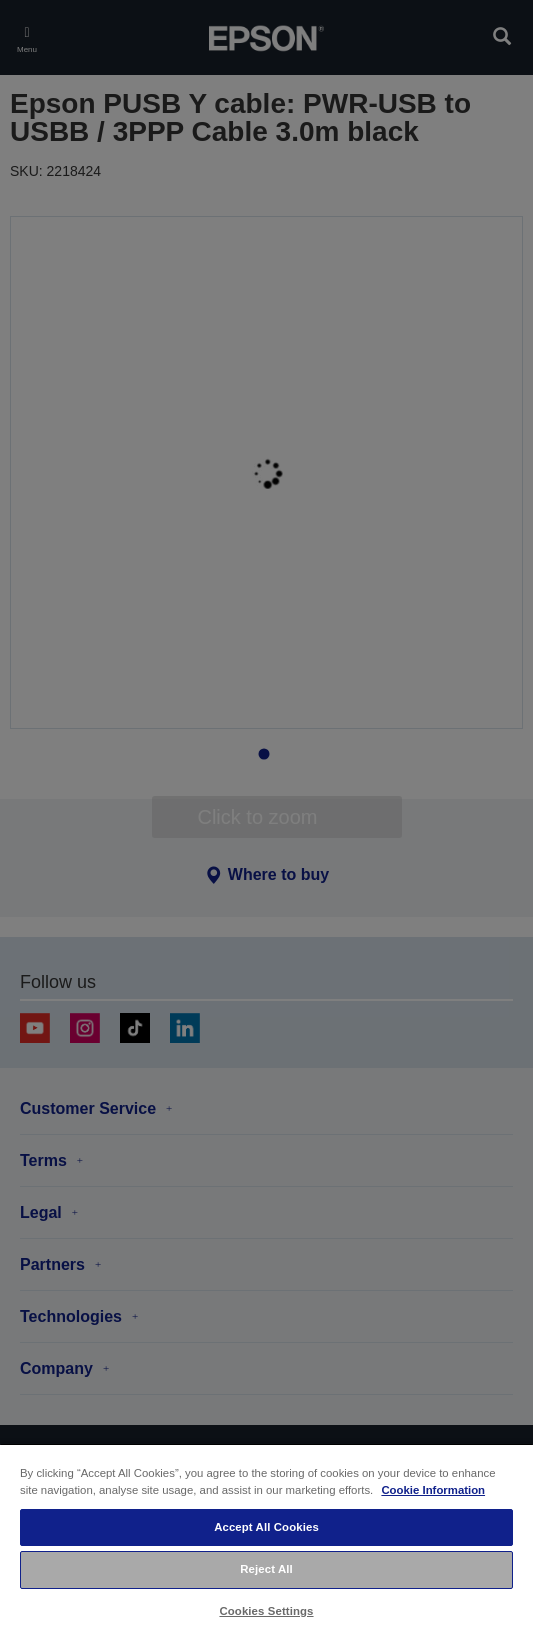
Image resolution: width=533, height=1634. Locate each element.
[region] (266, 1538)
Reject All (266, 1569)
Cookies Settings (266, 1611)
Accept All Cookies (266, 1527)
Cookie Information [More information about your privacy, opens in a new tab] (433, 1490)
